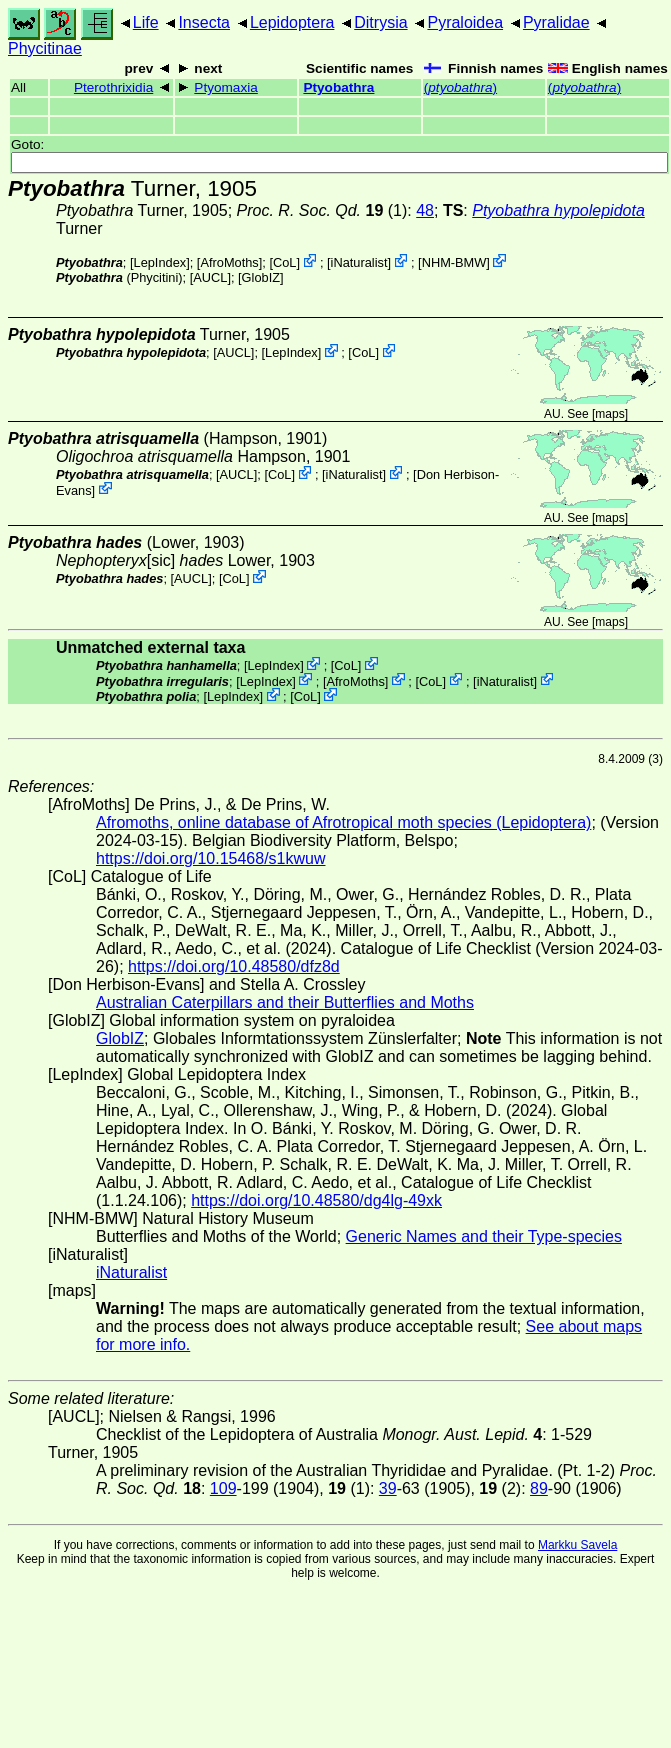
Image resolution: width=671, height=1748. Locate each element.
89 (539, 1488)
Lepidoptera (292, 22)
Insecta (204, 22)
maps (609, 414)
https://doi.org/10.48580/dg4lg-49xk (316, 1200)
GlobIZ (261, 277)
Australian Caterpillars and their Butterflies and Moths (285, 1002)
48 (425, 210)
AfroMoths (229, 262)
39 (388, 1488)
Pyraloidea (465, 22)
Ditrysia (380, 22)
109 (223, 1488)
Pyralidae (556, 22)
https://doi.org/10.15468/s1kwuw (210, 858)
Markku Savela (577, 1545)
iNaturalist (359, 262)
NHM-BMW (454, 262)
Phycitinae (45, 48)
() (460, 87)
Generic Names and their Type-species (484, 1236)
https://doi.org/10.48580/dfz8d (234, 966)
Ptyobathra (338, 87)
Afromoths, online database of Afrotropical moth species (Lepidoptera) (343, 822)
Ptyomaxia (225, 87)
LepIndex (160, 262)
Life (146, 22)
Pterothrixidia (113, 87)
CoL (284, 262)
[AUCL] (210, 277)
